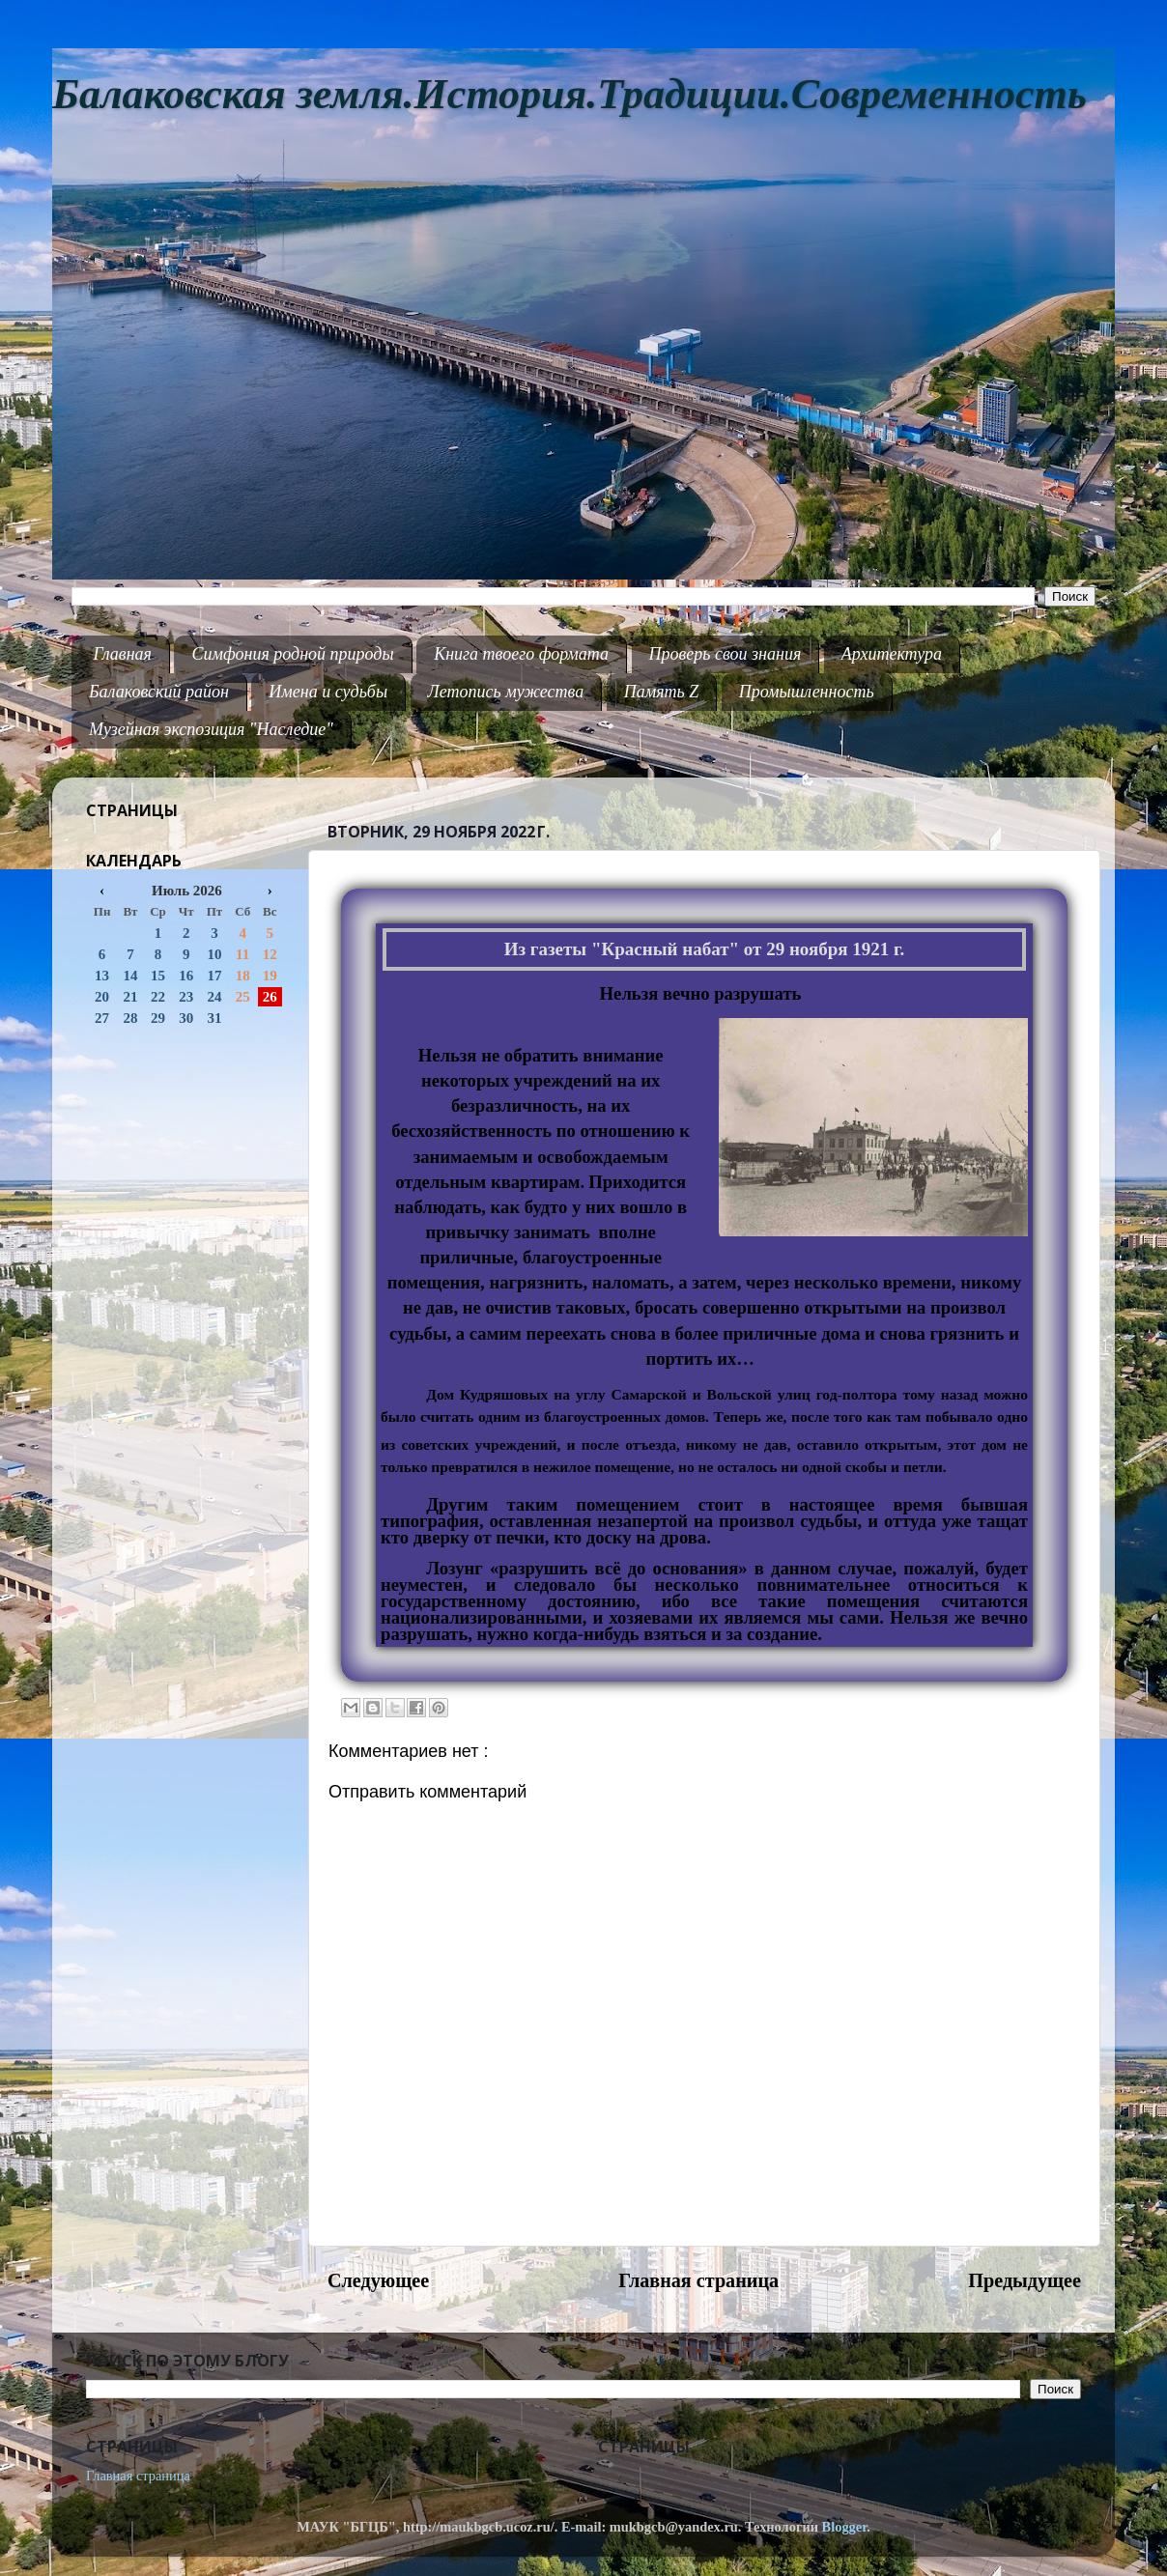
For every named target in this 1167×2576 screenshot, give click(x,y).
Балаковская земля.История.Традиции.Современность (569, 94)
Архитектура (891, 654)
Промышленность (806, 691)
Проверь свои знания (725, 654)
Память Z (661, 691)
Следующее (378, 2280)
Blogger (845, 2526)
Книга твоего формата (521, 654)
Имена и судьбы (328, 691)
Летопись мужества (506, 691)
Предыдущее (1024, 2280)
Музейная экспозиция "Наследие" (211, 729)
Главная (123, 654)
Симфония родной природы (292, 654)
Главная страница (698, 2280)
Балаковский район (159, 691)
